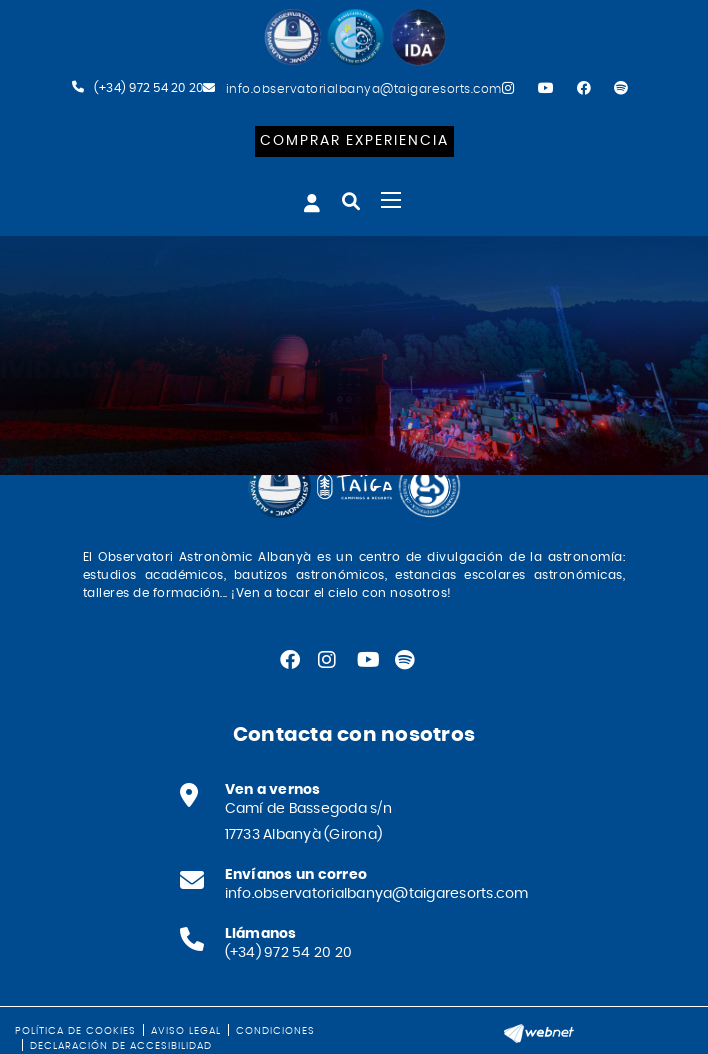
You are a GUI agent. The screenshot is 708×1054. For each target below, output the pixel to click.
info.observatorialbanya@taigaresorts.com (364, 89)
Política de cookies (75, 1031)
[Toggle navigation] (391, 200)
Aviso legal (186, 1031)
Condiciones (275, 1031)
